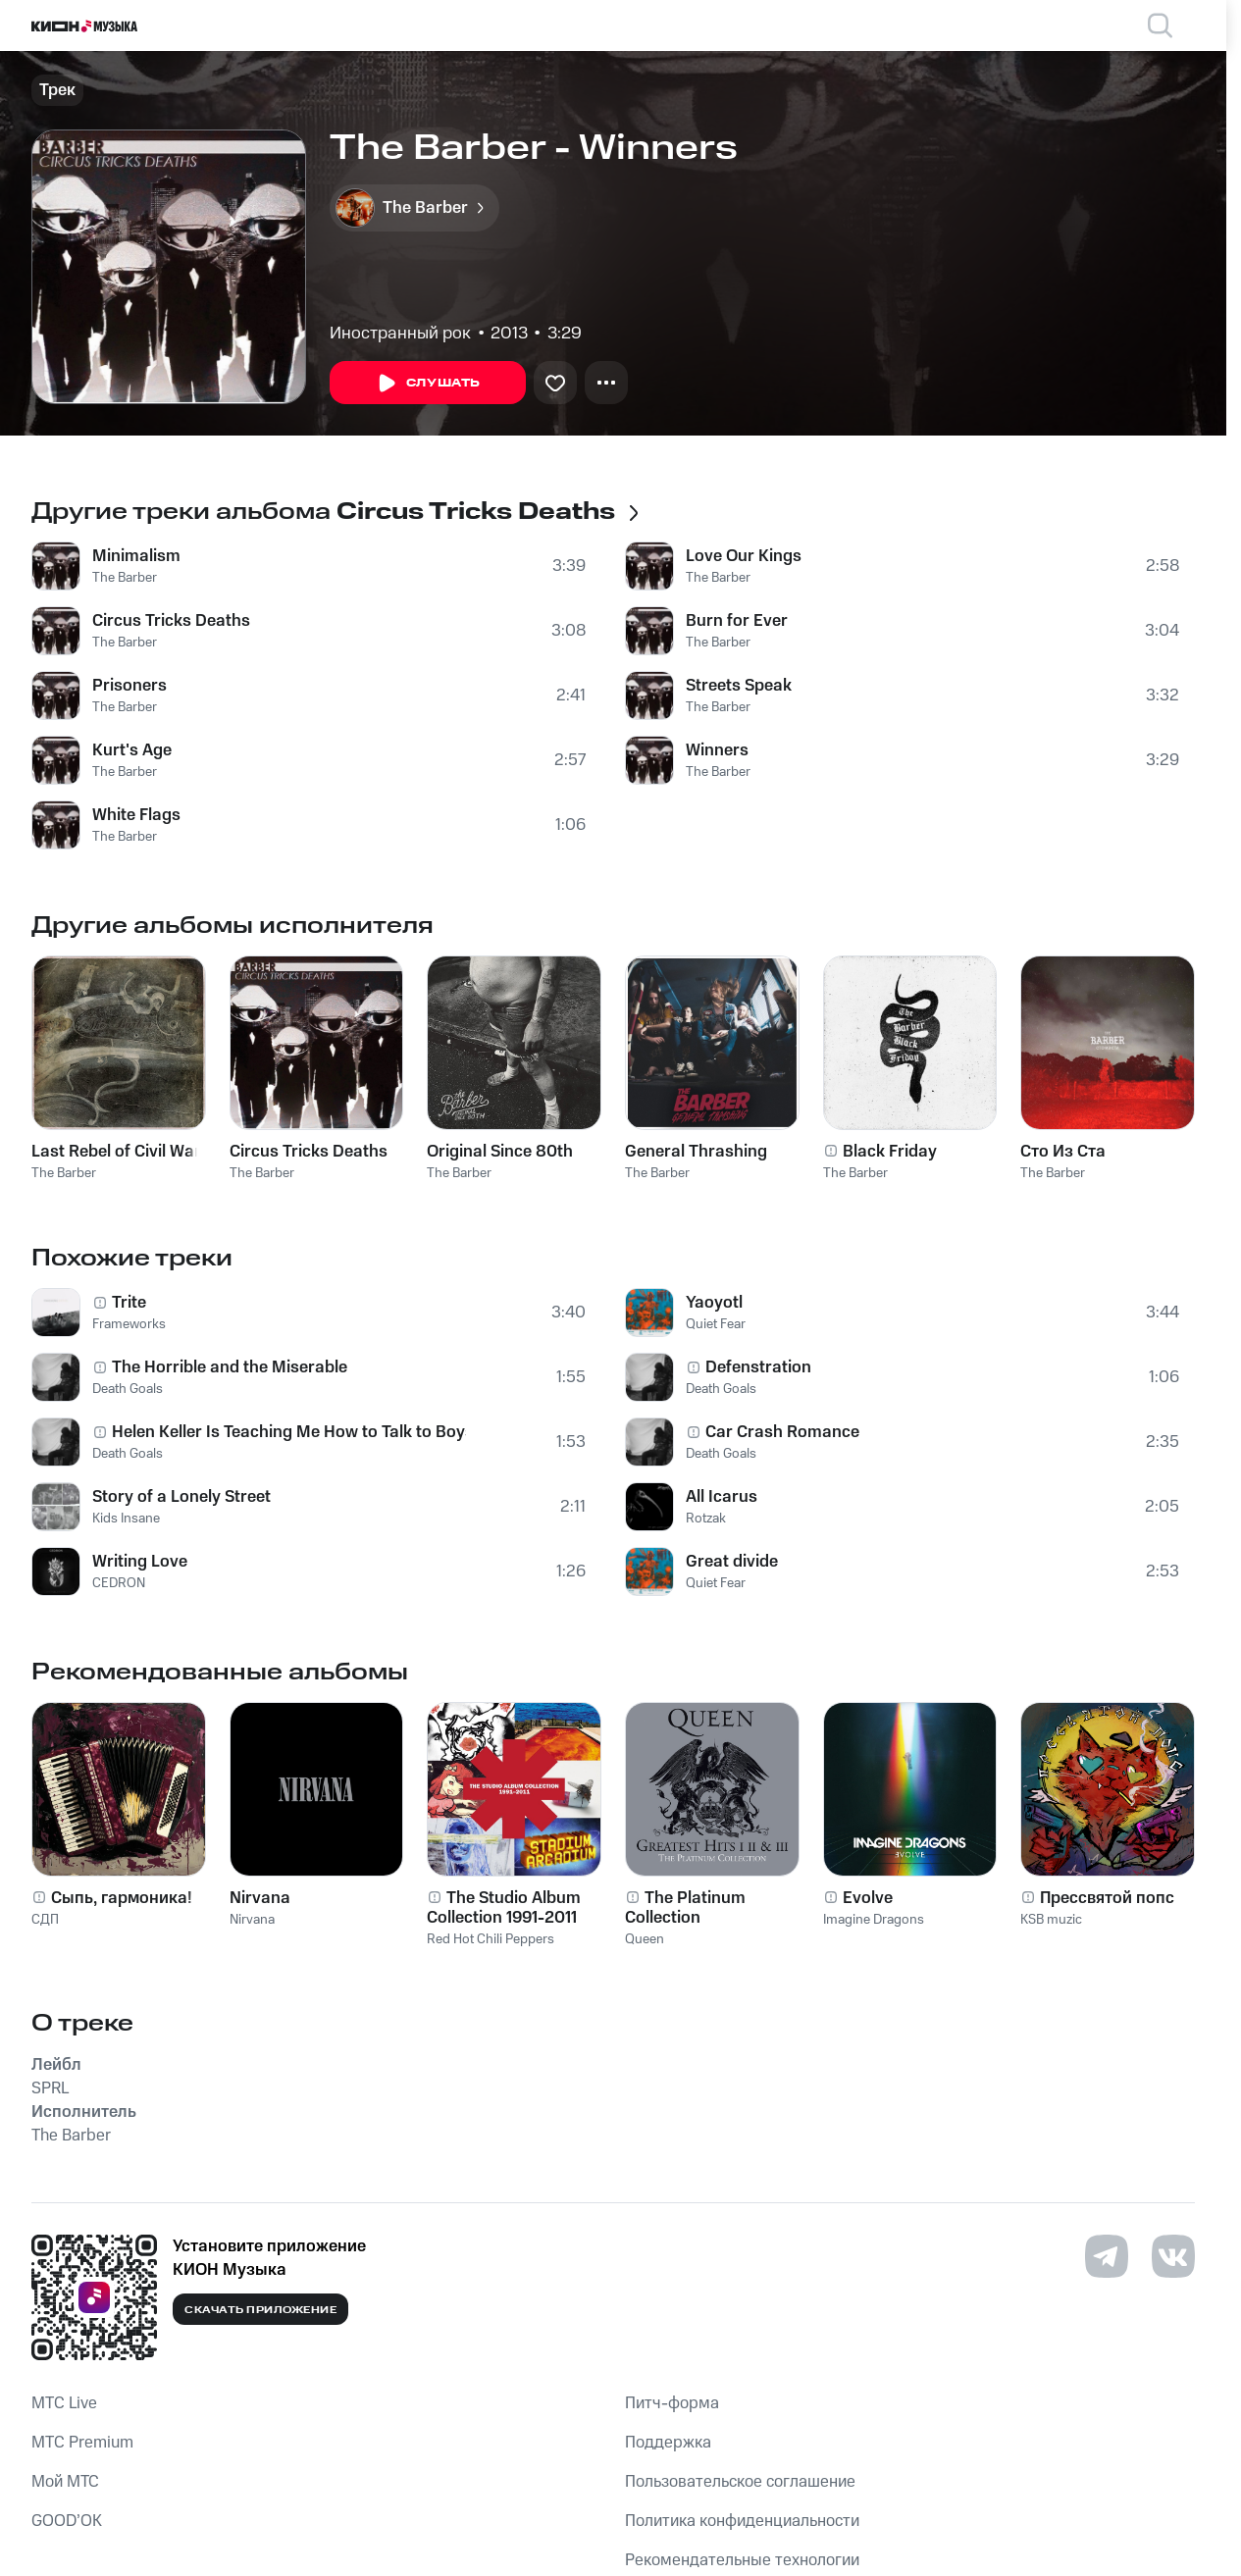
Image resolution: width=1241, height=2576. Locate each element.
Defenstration (758, 1367)
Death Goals (127, 1389)
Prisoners (129, 685)
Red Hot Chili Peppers (490, 1939)
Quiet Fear (716, 1324)
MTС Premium (82, 2442)
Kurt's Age (132, 750)
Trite (129, 1302)
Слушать (428, 383)
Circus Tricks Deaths (171, 621)
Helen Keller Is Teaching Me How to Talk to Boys (289, 1432)
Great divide (732, 1561)
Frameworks (129, 1324)
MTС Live (64, 2403)
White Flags (136, 815)
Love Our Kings (743, 556)
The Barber (124, 578)
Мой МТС (65, 2482)
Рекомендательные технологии (742, 2560)
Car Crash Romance (782, 1432)
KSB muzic (1051, 1920)
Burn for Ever (737, 621)
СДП (45, 1920)
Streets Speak (739, 685)
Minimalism (136, 556)
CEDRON (118, 1583)
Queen (644, 1939)
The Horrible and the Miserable (229, 1367)
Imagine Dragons (873, 1920)
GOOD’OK (66, 2521)
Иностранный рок (400, 333)
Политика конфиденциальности (742, 2521)
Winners (717, 750)
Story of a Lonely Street (181, 1497)
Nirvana (252, 1920)
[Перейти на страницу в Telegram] (1106, 2256)
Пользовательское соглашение (740, 2482)
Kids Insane (126, 1518)
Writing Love (139, 1561)
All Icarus (721, 1497)
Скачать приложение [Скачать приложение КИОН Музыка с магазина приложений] (260, 2310)
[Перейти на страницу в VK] (1173, 2256)
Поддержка (668, 2442)
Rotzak (706, 1518)
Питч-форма (672, 2403)
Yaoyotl (714, 1302)
